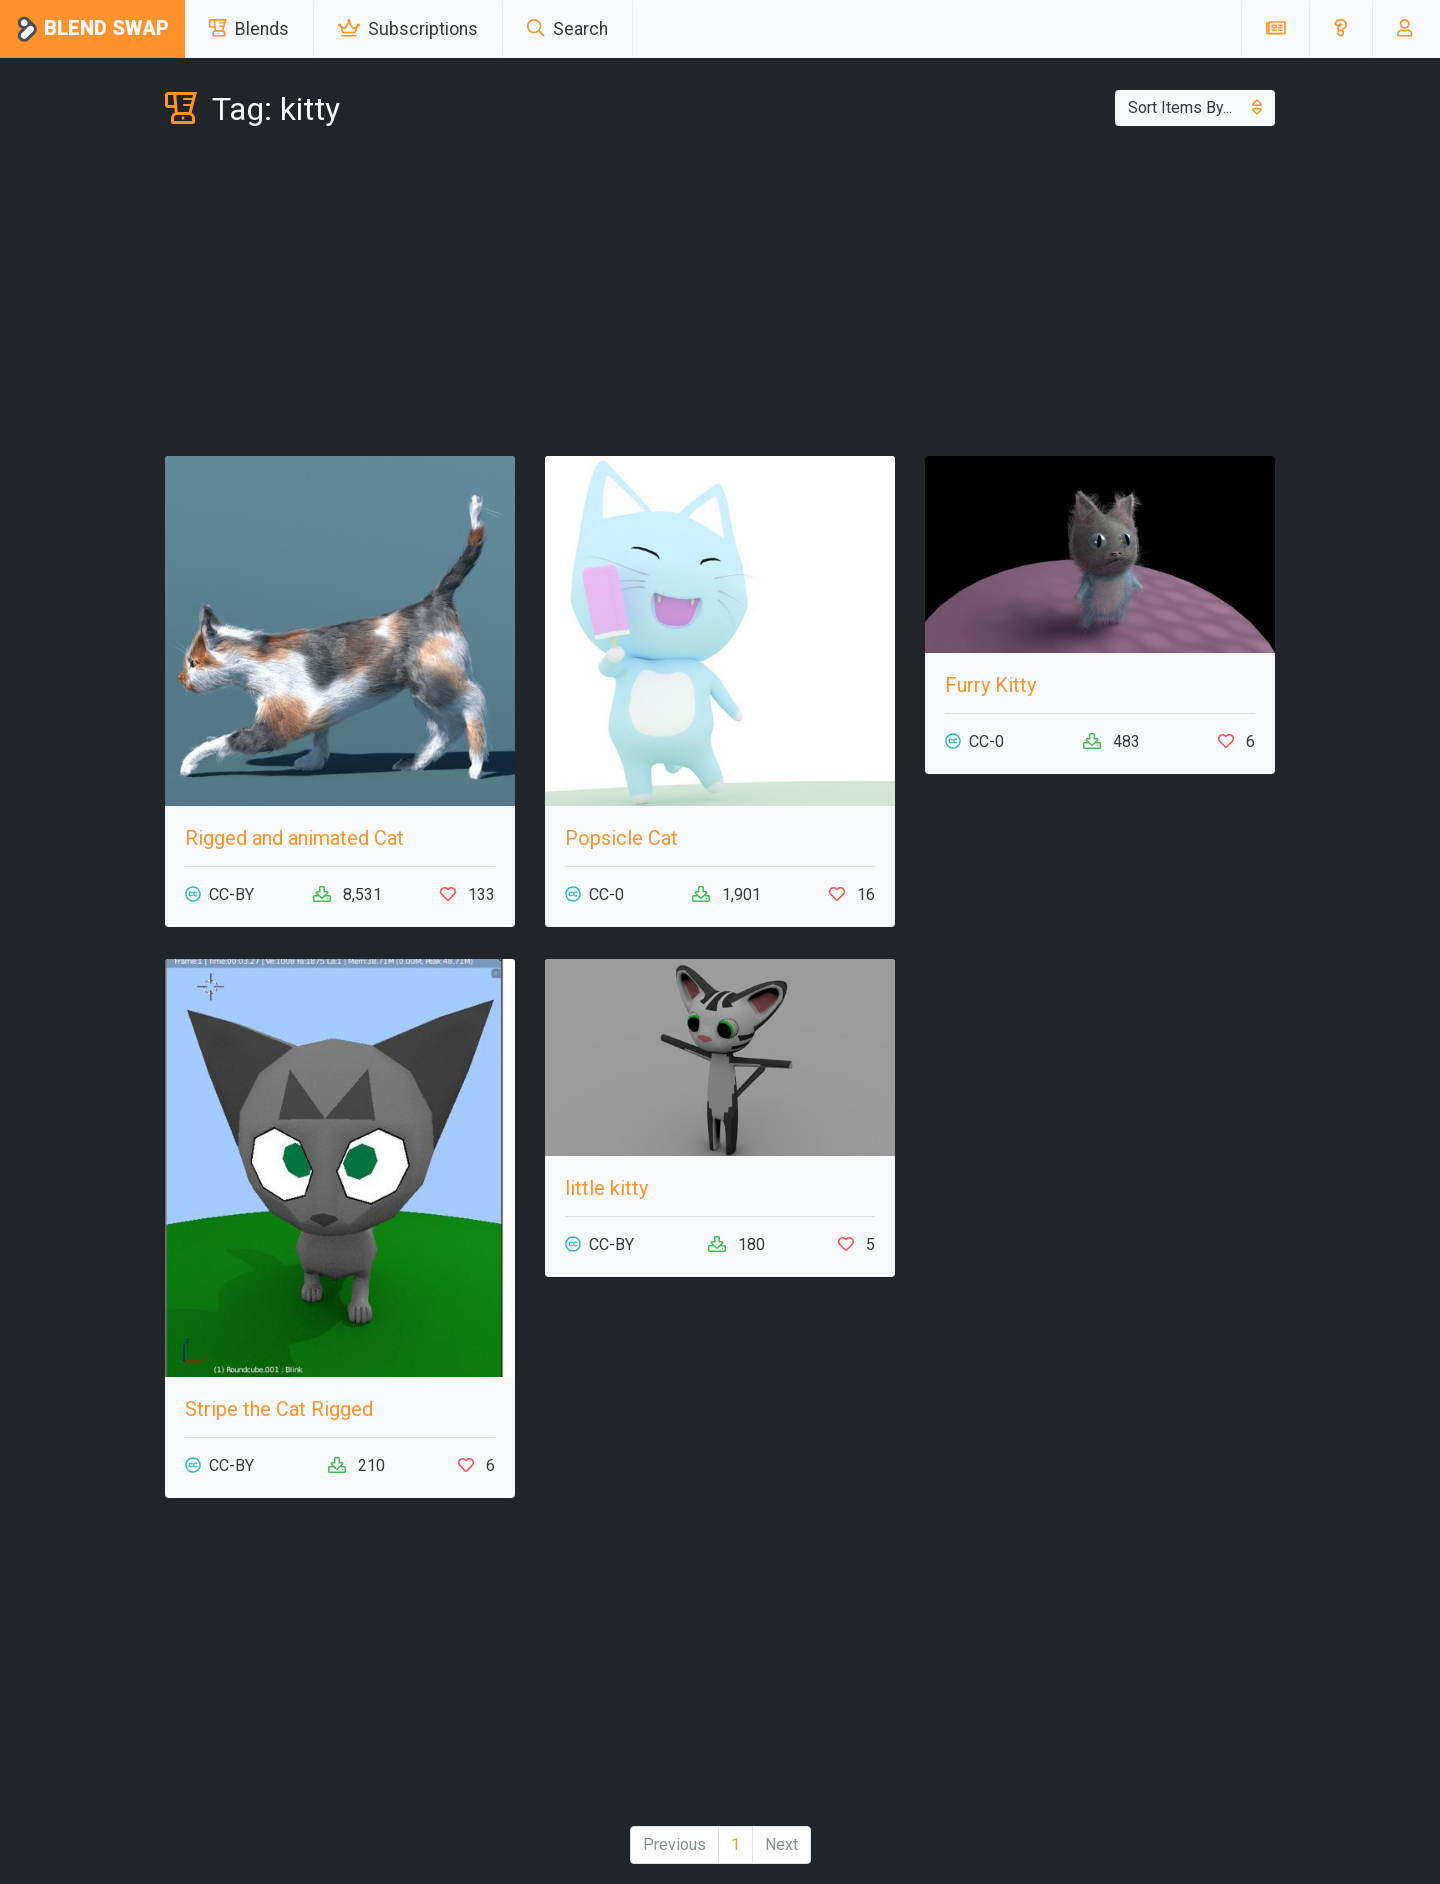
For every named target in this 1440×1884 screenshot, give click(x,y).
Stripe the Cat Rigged (279, 1409)
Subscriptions (408, 29)
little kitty (606, 1188)
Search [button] (567, 29)
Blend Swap (92, 29)
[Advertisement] (720, 296)
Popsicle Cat (621, 838)
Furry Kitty (990, 685)
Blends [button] (249, 29)
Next (781, 1844)
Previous (674, 1844)
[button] (1340, 29)
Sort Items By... (1195, 107)
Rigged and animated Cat (294, 838)
